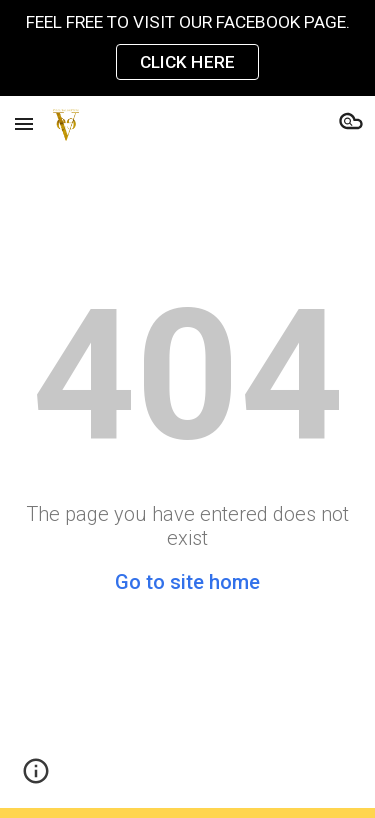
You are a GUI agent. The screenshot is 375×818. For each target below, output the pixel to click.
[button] (24, 123)
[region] (187, 48)
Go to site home (187, 582)
